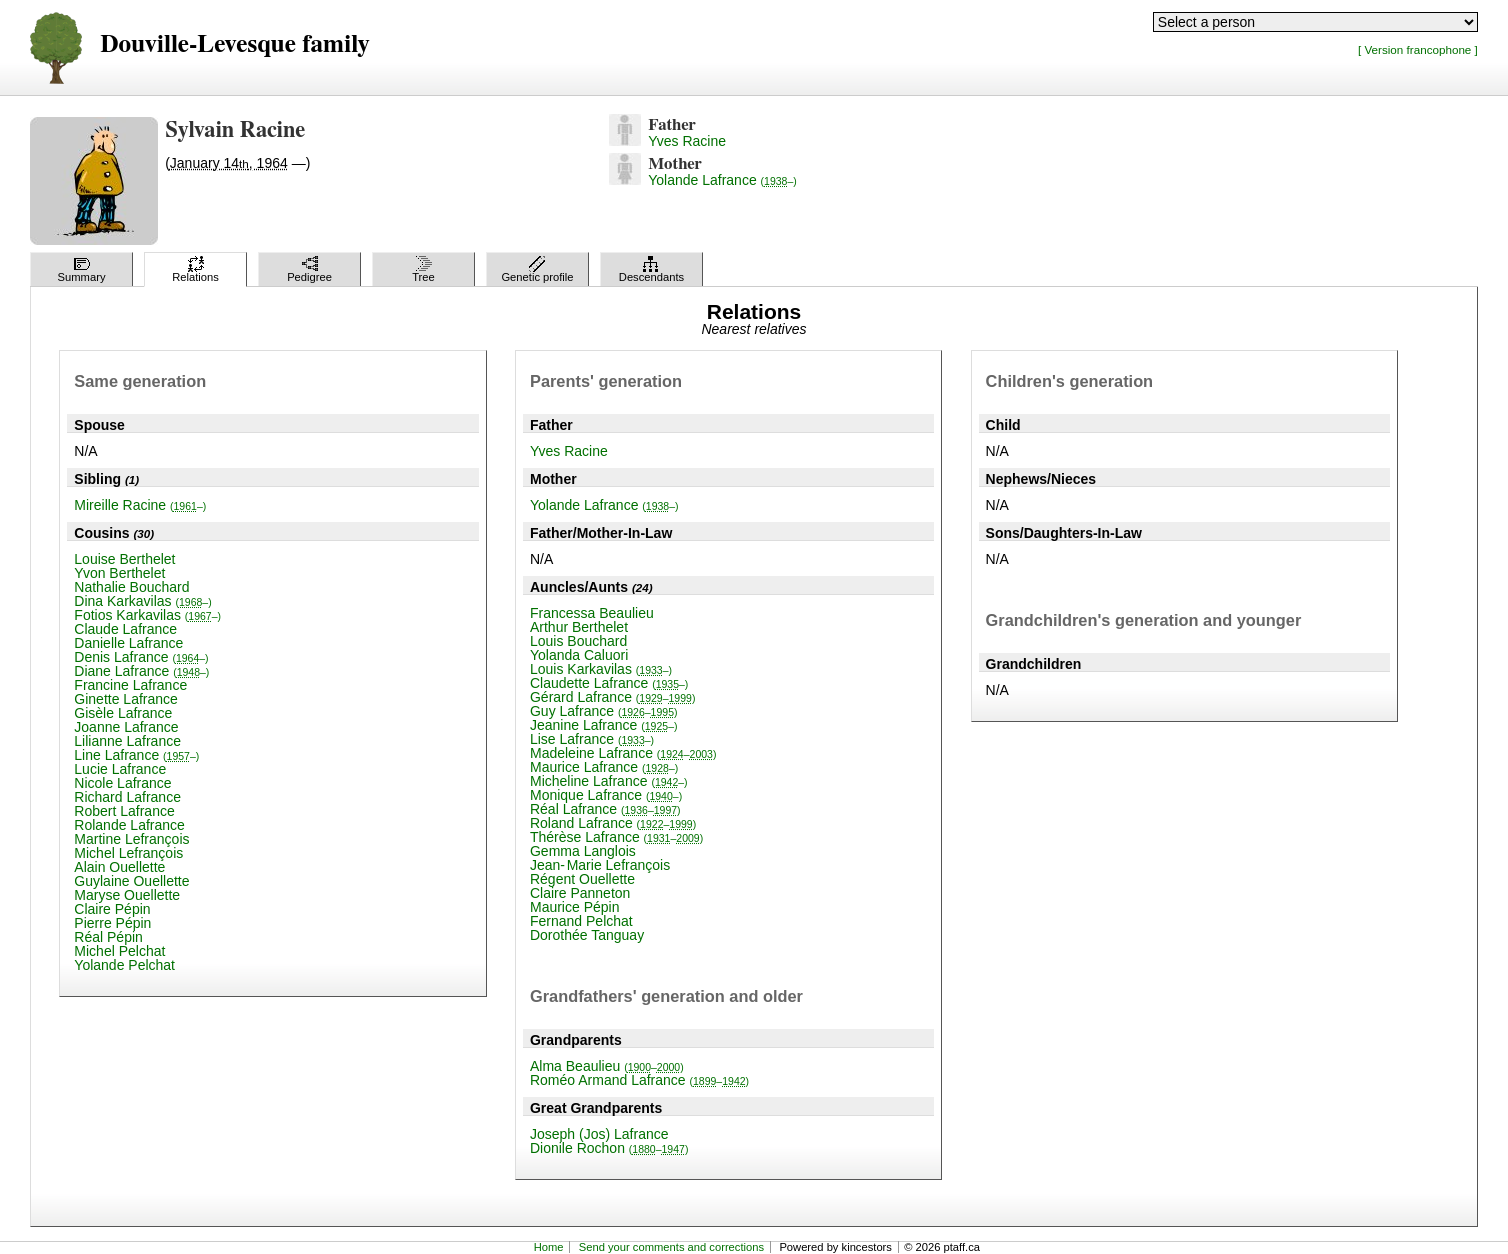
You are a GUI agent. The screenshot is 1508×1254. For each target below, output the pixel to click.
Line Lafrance (136, 755)
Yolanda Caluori (579, 655)
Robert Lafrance (124, 811)
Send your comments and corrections (671, 1247)
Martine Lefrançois (131, 839)
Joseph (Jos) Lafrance (599, 1134)
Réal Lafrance (605, 809)
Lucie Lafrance (120, 769)
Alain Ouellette (119, 867)
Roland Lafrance (613, 823)
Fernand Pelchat (581, 921)
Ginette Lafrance (126, 699)
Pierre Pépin (112, 923)
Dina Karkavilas (142, 601)
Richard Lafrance (127, 797)
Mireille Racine (140, 505)
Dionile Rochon (609, 1148)
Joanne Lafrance (126, 727)
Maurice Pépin (575, 907)
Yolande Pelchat (124, 965)
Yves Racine (687, 141)
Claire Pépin (112, 909)
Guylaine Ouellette (131, 881)
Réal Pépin (108, 937)
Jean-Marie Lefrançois (600, 865)
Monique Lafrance (606, 795)
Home (549, 1247)
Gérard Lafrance (612, 697)
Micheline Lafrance (609, 781)
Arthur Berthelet (579, 627)
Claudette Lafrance (609, 683)
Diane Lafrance (141, 671)
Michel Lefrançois (128, 853)
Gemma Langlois (583, 851)
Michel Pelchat (119, 951)
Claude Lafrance (125, 629)
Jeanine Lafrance (604, 725)
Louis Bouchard (578, 641)
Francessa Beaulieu (592, 613)
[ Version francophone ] (1418, 49)
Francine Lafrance (130, 685)
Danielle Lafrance (128, 643)
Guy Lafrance (604, 711)
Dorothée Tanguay (587, 935)
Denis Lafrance (141, 657)
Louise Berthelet (124, 559)
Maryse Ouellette (127, 895)
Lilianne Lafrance (127, 741)
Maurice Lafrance (604, 767)
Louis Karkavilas (601, 669)
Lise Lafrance (592, 739)
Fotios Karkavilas (147, 615)
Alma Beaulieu (607, 1066)
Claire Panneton (580, 893)
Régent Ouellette (582, 879)
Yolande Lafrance (722, 180)
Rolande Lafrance (129, 825)
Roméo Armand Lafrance (639, 1080)
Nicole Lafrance (122, 783)
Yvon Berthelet (119, 573)
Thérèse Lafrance (616, 837)
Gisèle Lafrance (123, 713)
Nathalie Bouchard (131, 587)
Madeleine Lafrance (623, 753)
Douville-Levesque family (234, 44)
